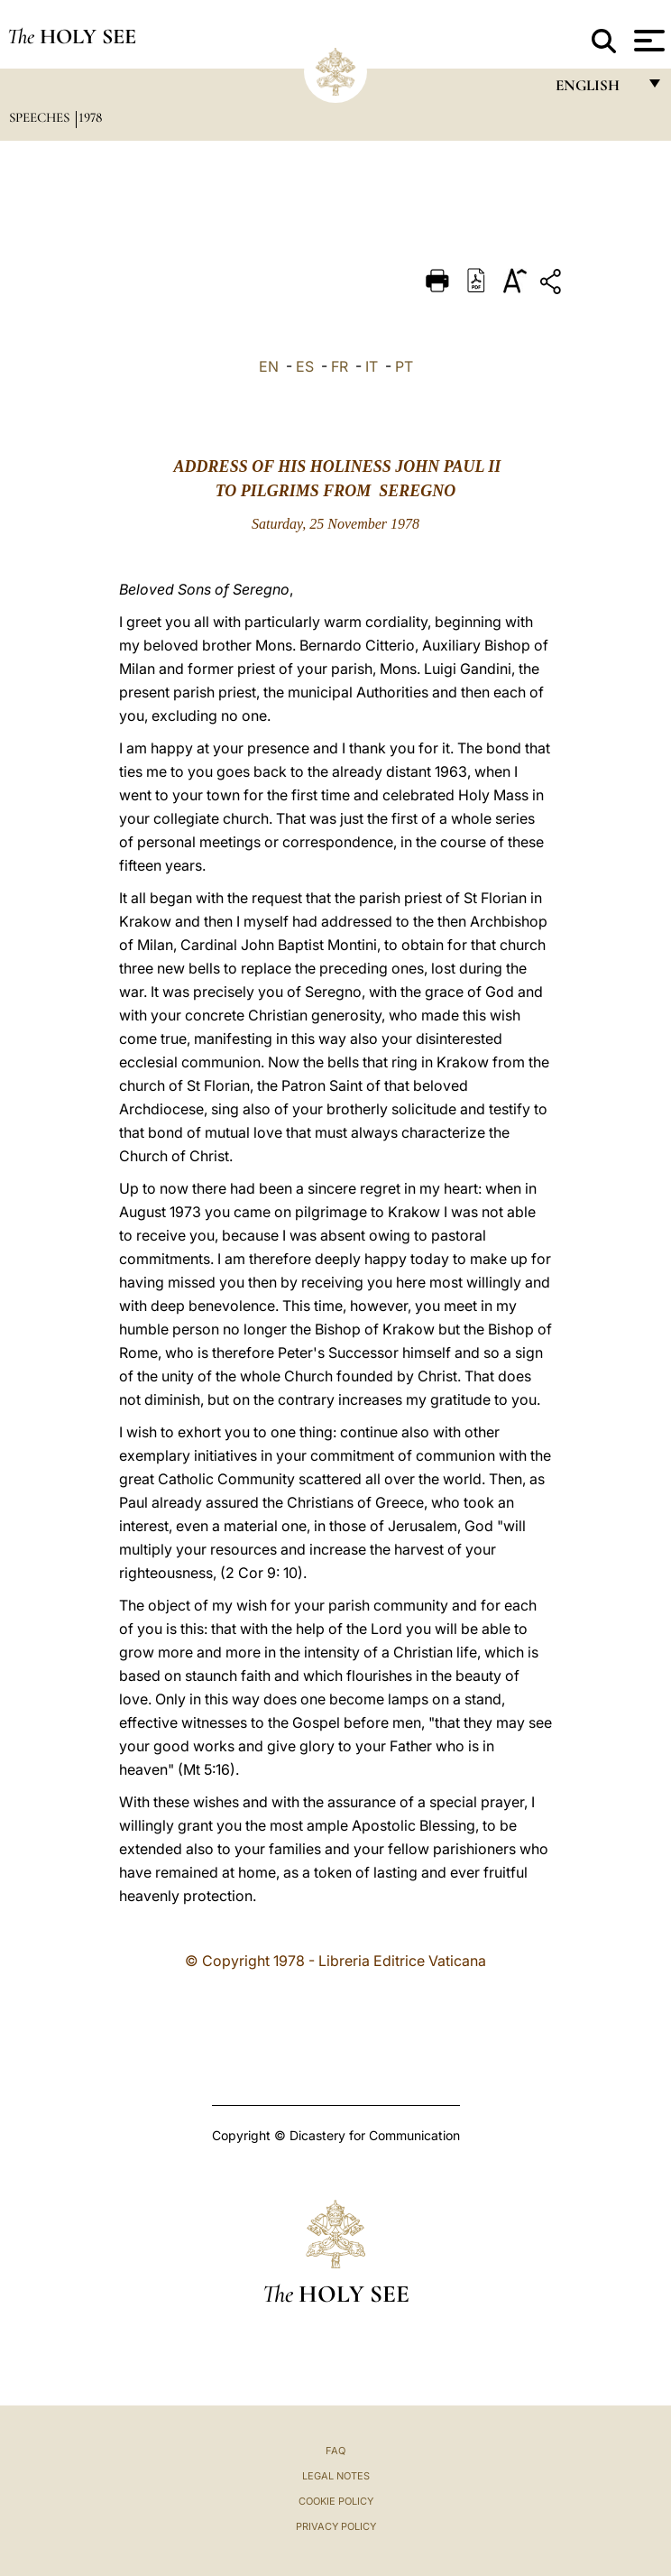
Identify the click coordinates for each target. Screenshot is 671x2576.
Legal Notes (336, 2476)
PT (404, 366)
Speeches (41, 117)
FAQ (335, 2450)
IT (371, 366)
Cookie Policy (336, 2501)
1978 (90, 117)
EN (269, 366)
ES (305, 366)
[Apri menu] (647, 40)
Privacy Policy (336, 2526)
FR (339, 366)
